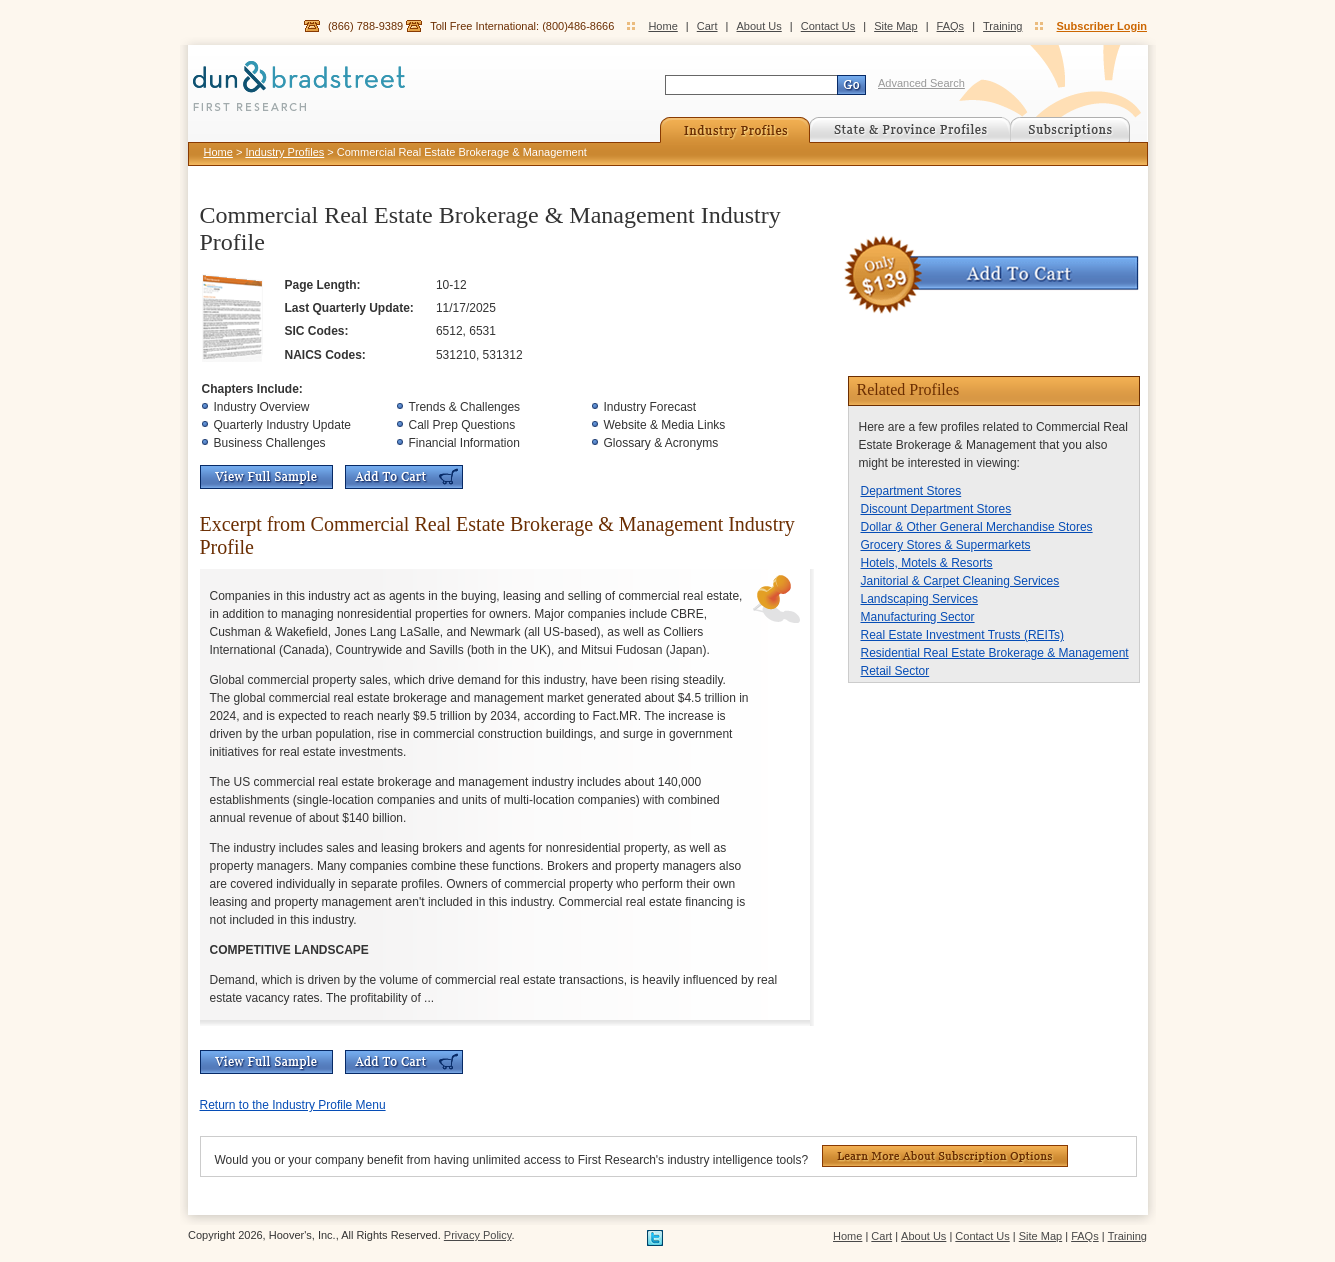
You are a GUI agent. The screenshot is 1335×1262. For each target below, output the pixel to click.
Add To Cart (404, 477)
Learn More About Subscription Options (945, 1156)
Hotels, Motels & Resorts (927, 563)
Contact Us (828, 26)
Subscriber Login (1102, 26)
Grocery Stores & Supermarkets (946, 545)
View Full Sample (266, 477)
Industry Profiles (284, 152)
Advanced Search (921, 83)
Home (662, 26)
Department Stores (911, 491)
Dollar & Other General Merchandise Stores (977, 527)
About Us (759, 26)
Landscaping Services (919, 599)
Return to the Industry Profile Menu (293, 1105)
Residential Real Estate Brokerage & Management (995, 653)
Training (1002, 26)
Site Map (895, 26)
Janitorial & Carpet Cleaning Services (960, 581)
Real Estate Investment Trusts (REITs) (962, 635)
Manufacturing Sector (918, 617)
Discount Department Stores (936, 509)
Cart (707, 26)
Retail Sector (895, 671)
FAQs (951, 26)
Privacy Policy (478, 1235)
